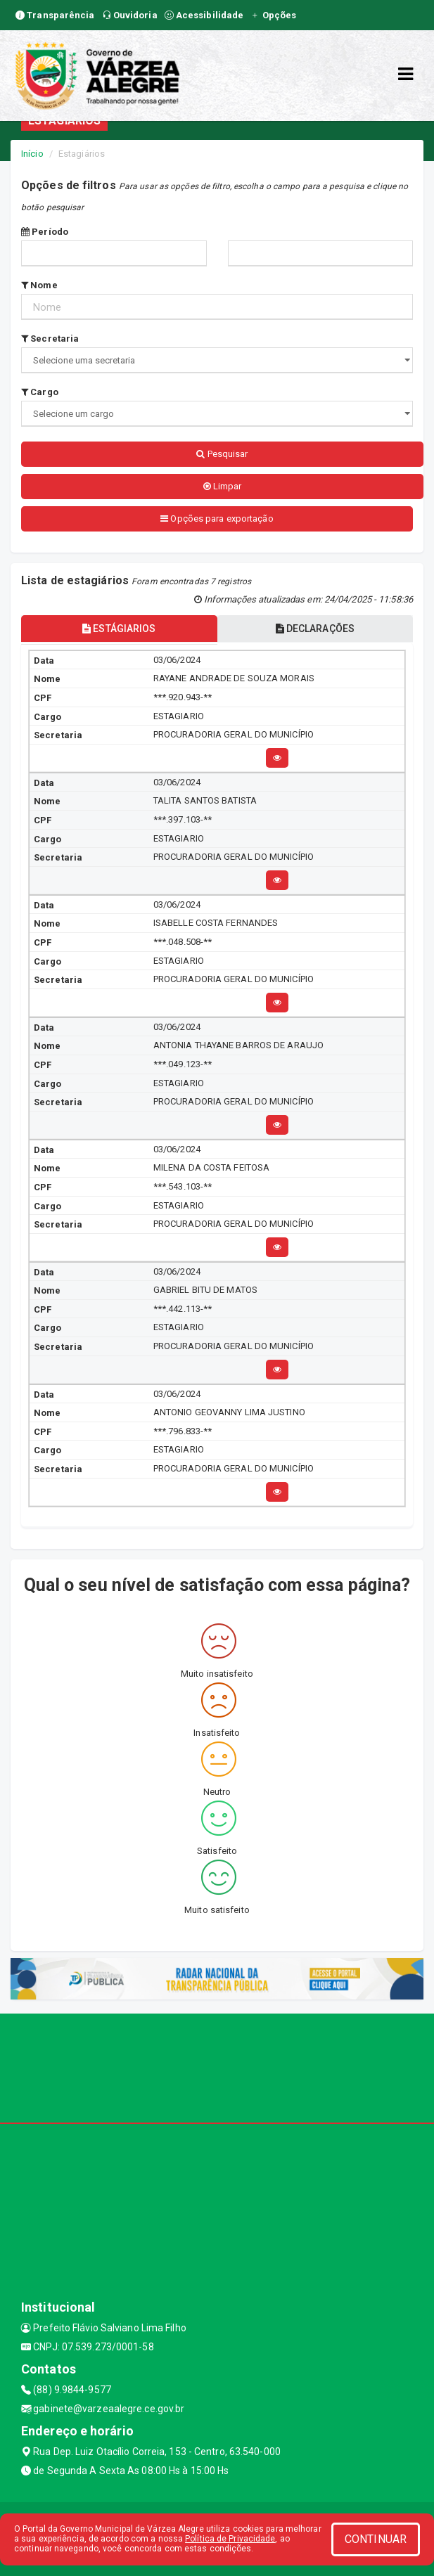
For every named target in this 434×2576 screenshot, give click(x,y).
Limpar (222, 486)
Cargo (39, 392)
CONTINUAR (376, 2539)
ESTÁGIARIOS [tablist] (118, 628)
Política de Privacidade (230, 2539)
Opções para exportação (216, 518)
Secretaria (50, 338)
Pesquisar (222, 454)
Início (32, 153)
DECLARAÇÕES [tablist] (315, 628)
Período (44, 231)
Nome (39, 285)
